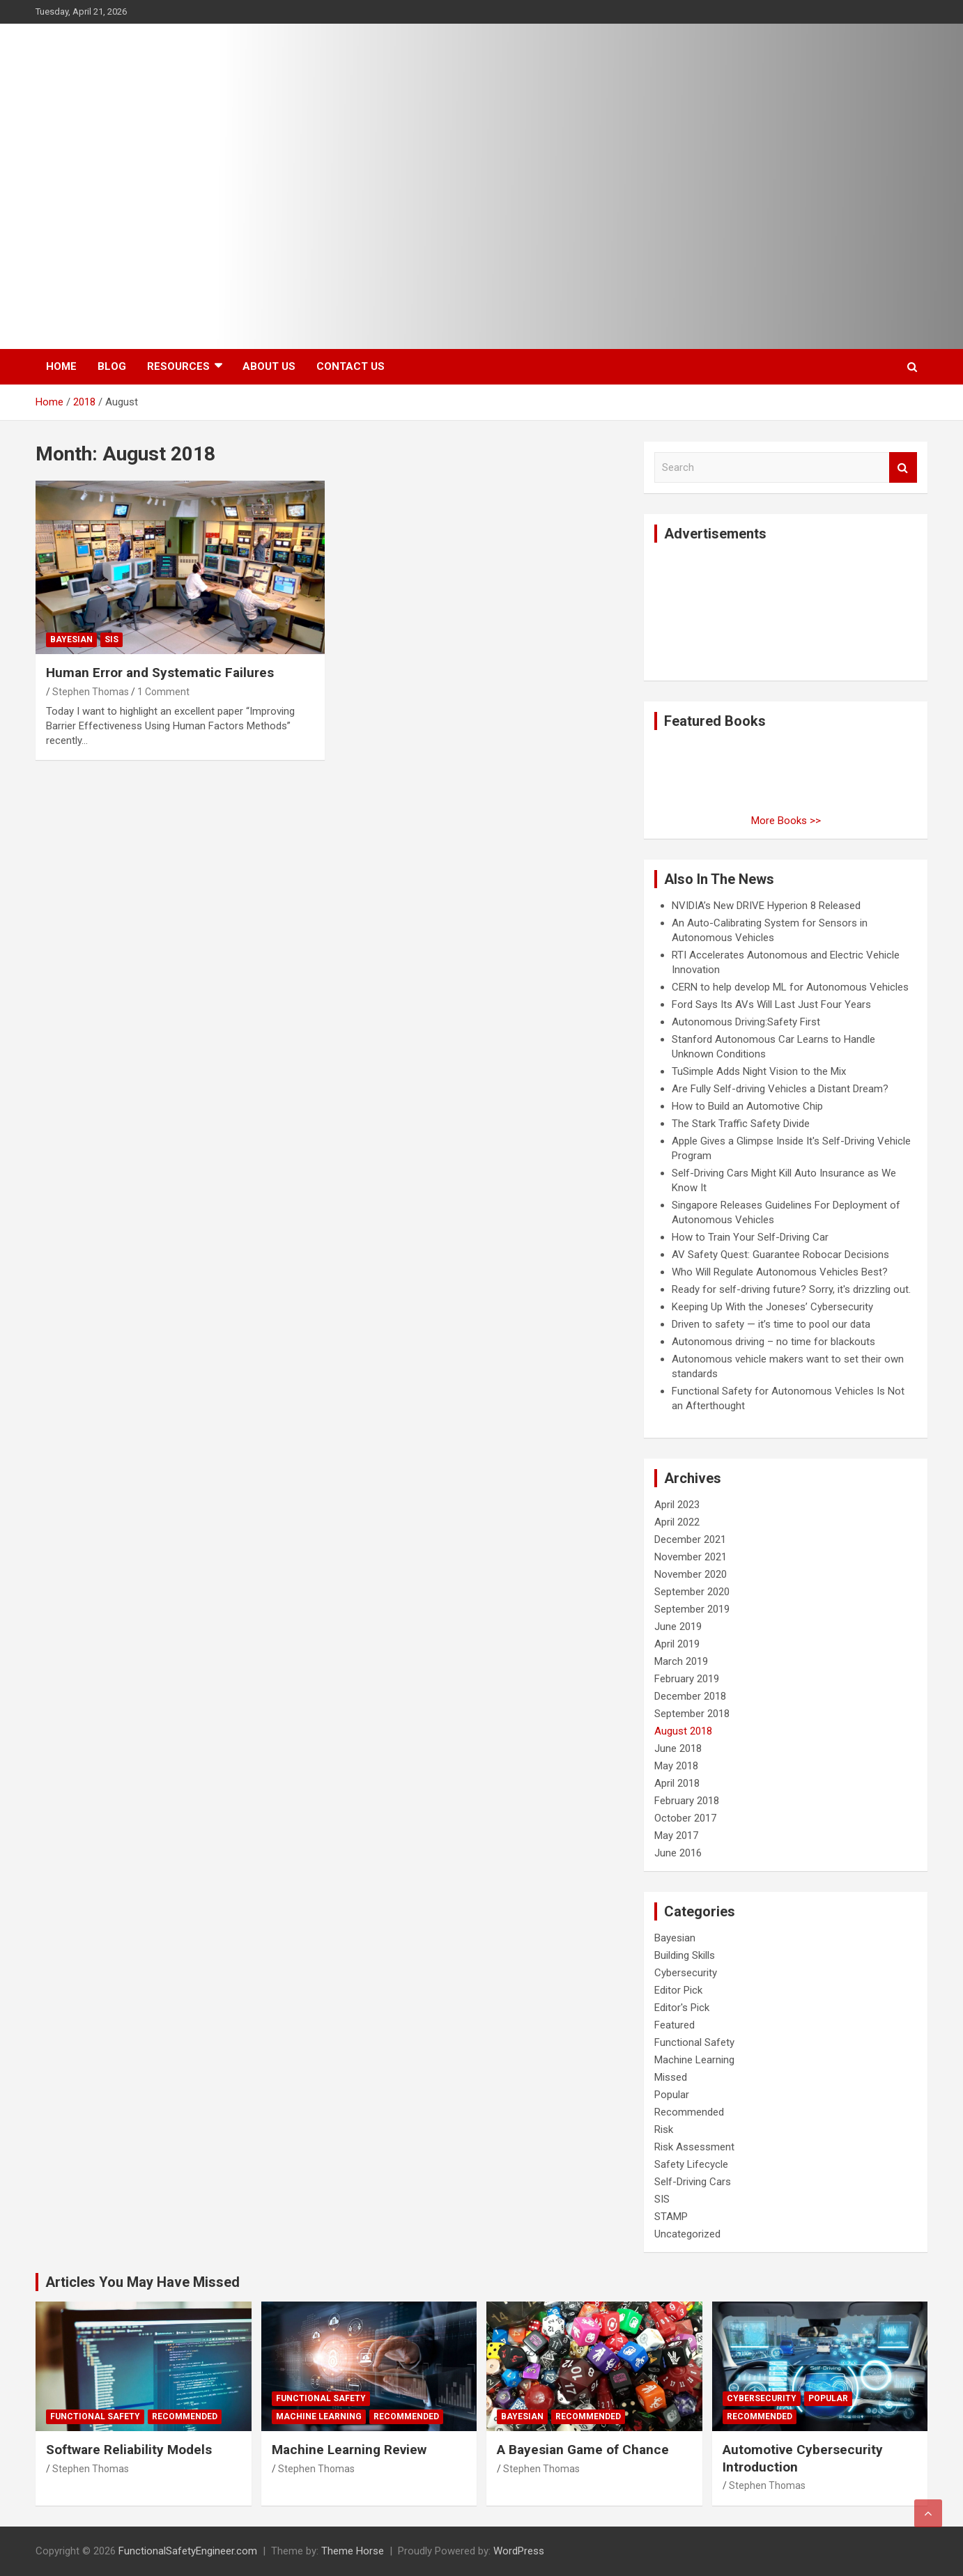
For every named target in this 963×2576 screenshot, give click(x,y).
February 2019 (686, 1679)
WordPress (518, 2551)
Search (903, 467)
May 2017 (676, 1835)
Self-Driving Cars (692, 2181)
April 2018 (677, 1783)
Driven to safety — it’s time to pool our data (771, 1324)
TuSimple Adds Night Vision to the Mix (759, 1071)
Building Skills (684, 1955)
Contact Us (350, 366)
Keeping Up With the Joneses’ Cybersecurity (772, 1307)
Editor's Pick (681, 2007)
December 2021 (690, 1539)
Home (61, 366)
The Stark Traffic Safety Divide (741, 1123)
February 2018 (686, 1800)
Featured (674, 2025)
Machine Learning (694, 2060)
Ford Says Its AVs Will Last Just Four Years (771, 1004)
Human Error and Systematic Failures (160, 673)
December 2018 (690, 1696)
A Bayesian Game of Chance (583, 2450)
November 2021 (690, 1557)
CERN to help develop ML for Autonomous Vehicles (790, 987)
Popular (671, 2094)
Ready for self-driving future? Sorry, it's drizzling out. (791, 1289)
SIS (111, 639)
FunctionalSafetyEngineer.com (187, 2551)
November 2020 (690, 1574)
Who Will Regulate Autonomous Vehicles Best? (780, 1272)
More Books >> (786, 820)
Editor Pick (678, 1990)
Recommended (689, 2112)
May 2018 (676, 1766)
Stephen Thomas (90, 691)
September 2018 (692, 1713)
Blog (112, 366)
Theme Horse (352, 2551)
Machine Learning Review (349, 2450)
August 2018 (683, 1731)
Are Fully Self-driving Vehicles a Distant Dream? (780, 1089)
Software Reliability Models (129, 2450)
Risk (663, 2129)
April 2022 (677, 1522)
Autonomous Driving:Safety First (746, 1022)
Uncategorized (687, 2234)
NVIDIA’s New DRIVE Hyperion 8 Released (766, 905)
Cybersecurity (685, 1972)
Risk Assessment (694, 2147)
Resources (178, 366)
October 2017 (685, 1818)
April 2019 (677, 1644)
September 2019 (692, 1609)
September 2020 (692, 1591)
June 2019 (678, 1626)
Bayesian (71, 639)
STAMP (671, 2216)
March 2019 (681, 1661)
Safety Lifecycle (691, 2164)
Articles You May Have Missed (142, 2282)
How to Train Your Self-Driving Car (750, 1237)
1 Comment (163, 691)
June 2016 (678, 1853)
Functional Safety (694, 2042)
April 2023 (677, 1504)
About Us (268, 366)
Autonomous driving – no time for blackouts (773, 1341)
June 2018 (678, 1748)
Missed (670, 2077)
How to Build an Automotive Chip (747, 1106)
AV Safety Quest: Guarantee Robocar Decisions (780, 1254)
